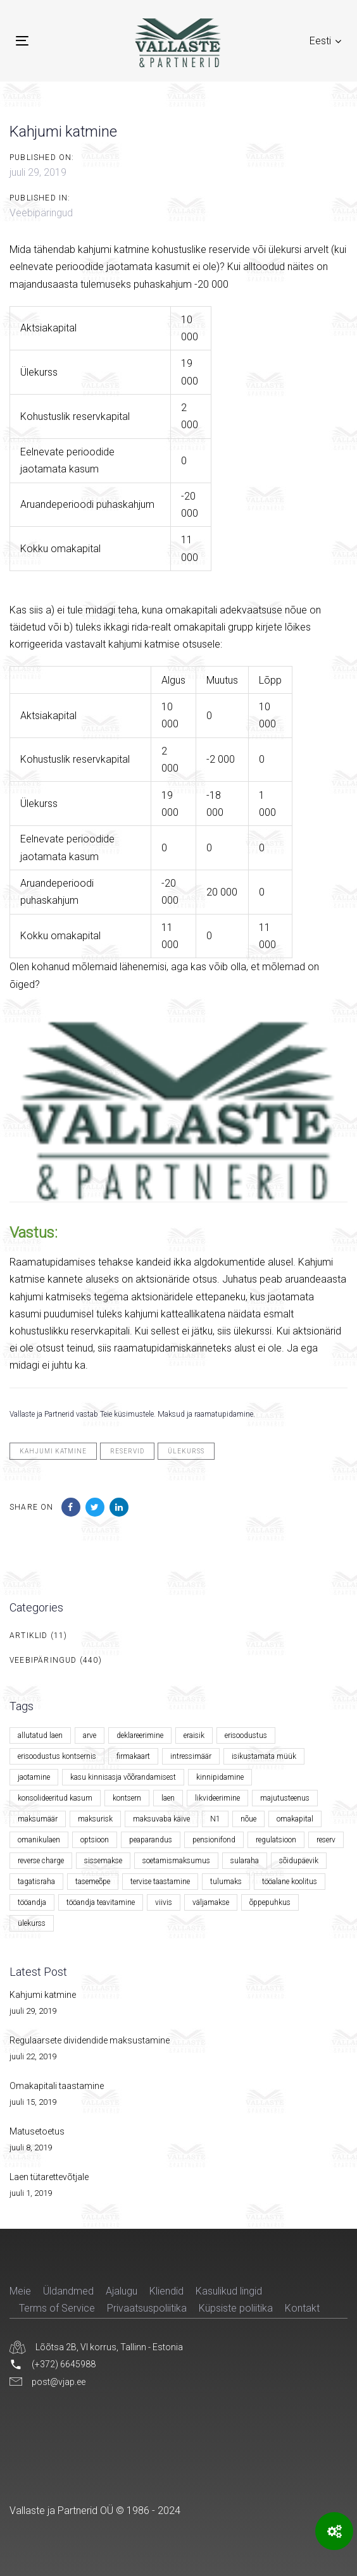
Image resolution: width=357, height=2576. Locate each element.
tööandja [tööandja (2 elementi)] (32, 1902)
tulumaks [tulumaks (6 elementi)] (226, 1881)
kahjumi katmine (53, 1451)
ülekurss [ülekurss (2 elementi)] (32, 1923)
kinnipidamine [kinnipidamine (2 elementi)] (220, 1777)
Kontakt (302, 2308)
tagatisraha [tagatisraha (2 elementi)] (36, 1881)
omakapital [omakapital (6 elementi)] (295, 1819)
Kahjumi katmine (42, 1995)
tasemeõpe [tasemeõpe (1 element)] (92, 1881)
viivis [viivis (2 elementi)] (163, 1902)
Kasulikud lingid (229, 2291)
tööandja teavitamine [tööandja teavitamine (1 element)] (100, 1902)
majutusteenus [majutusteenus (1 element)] (285, 1798)
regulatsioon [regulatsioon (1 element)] (276, 1839)
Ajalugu (121, 2291)
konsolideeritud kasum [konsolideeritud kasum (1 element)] (55, 1798)
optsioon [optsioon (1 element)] (94, 1839)
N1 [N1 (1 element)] (215, 1819)
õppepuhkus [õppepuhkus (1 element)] (270, 1902)
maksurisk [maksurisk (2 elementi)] (95, 1819)
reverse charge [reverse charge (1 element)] (41, 1860)
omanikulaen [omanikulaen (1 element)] (39, 1839)
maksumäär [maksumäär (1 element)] (38, 1819)
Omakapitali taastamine (56, 2086)
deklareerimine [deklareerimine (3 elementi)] (139, 1735)
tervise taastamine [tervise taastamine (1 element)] (160, 1881)
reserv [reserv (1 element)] (325, 1839)
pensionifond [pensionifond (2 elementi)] (213, 1839)
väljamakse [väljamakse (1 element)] (210, 1902)
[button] (325, 40)
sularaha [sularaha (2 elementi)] (244, 1860)
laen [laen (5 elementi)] (168, 1798)
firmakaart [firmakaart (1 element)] (133, 1756)
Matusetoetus (37, 2131)
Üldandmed (68, 2291)
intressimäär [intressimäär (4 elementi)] (190, 1756)
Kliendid (166, 2291)
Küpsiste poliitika (236, 2308)
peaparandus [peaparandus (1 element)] (150, 1839)
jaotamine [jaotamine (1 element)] (34, 1777)
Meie (20, 2291)
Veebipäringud (41, 213)
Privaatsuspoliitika (147, 2308)
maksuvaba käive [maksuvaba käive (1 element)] (161, 1819)
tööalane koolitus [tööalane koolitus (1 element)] (289, 1881)
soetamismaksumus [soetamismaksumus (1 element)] (176, 1860)
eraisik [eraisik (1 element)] (194, 1735)
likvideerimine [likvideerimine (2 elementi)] (217, 1798)
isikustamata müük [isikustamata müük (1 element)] (264, 1756)
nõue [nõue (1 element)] (248, 1819)
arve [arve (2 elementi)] (89, 1735)
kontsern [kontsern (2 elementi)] (127, 1798)
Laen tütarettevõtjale (49, 2177)
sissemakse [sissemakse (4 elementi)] (103, 1860)
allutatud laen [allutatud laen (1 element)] (40, 1735)
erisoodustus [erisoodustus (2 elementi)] (246, 1735)
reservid (127, 1451)
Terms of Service (57, 2308)
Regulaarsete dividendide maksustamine (89, 2040)
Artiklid (28, 1635)
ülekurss (186, 1451)
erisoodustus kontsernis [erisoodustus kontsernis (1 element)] (57, 1756)
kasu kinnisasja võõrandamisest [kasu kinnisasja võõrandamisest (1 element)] (123, 1777)
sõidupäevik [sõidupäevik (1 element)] (298, 1860)
